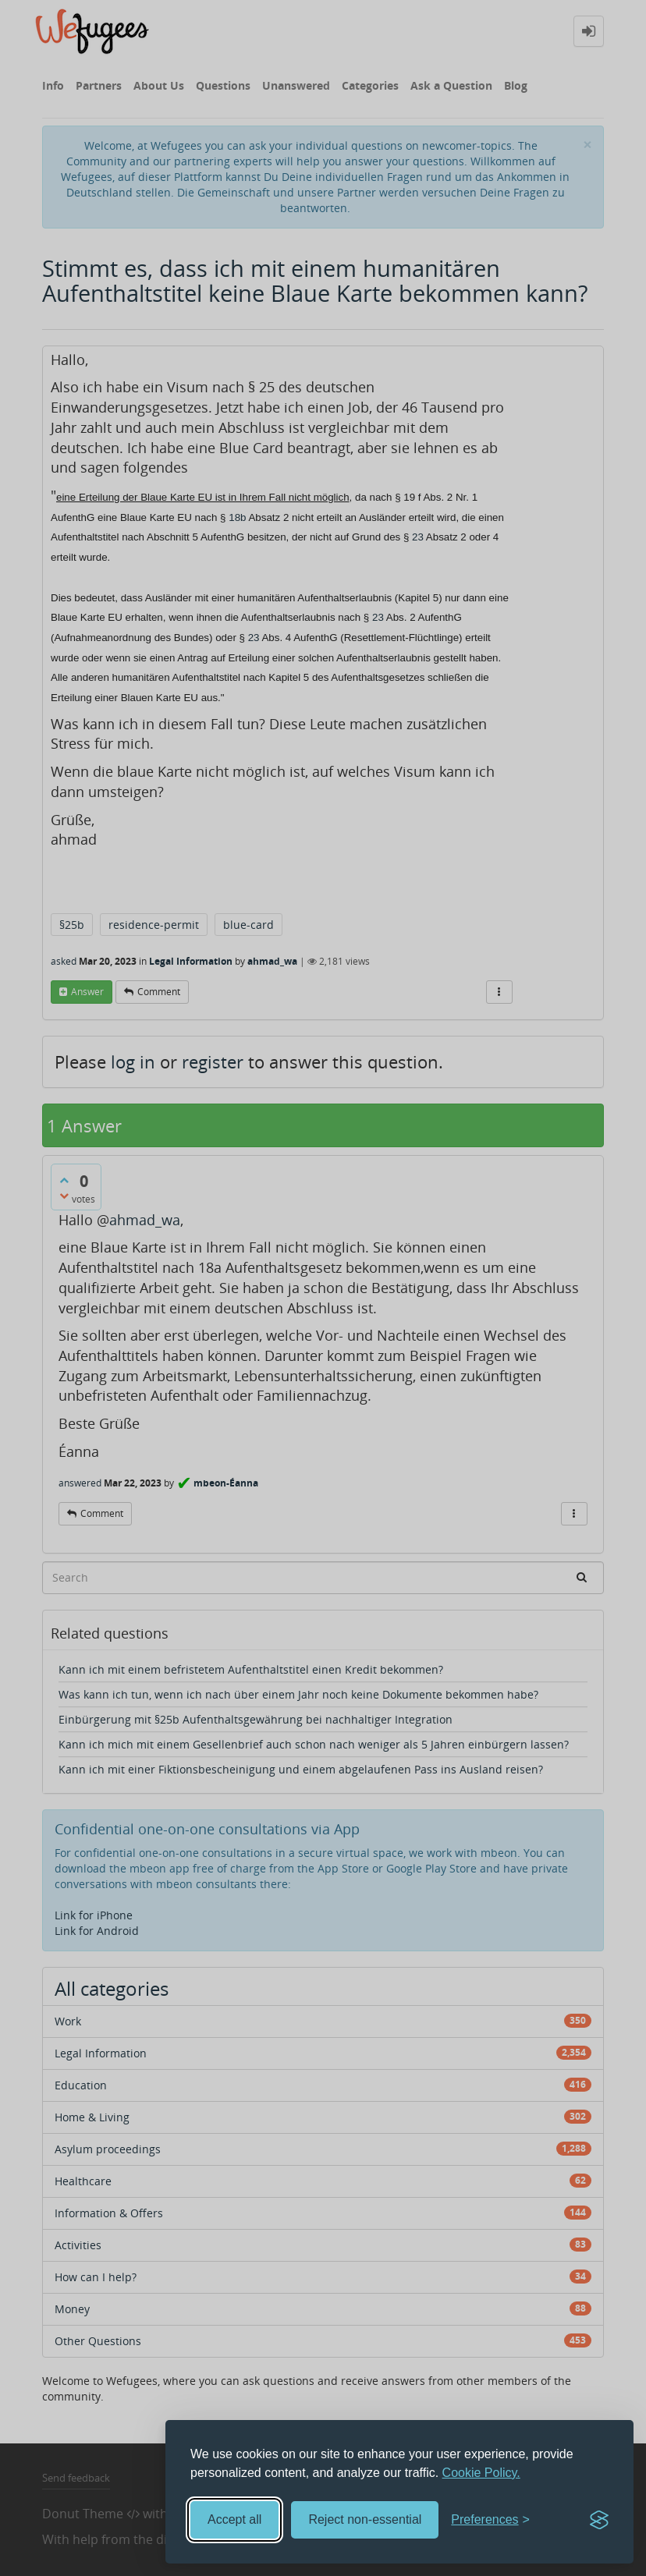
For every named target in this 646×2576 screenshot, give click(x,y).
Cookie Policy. (481, 2472)
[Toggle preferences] (490, 2520)
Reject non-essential (364, 2519)
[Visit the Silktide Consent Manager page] (599, 2519)
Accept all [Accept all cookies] (234, 2519)
